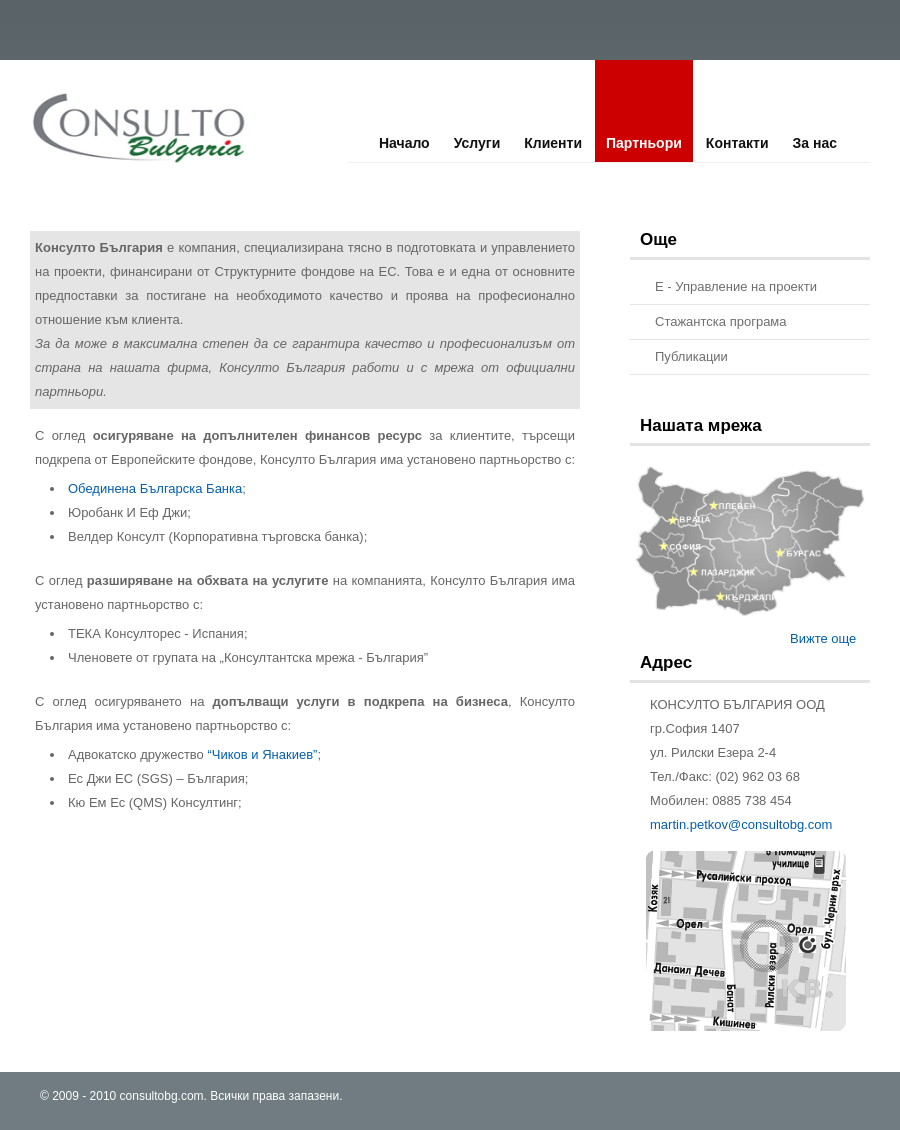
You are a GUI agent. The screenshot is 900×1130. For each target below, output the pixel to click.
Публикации (691, 356)
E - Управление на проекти (736, 286)
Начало (404, 143)
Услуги (477, 143)
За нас (815, 143)
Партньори (644, 143)
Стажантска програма (721, 321)
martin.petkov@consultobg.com (741, 824)
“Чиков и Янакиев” (262, 754)
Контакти (737, 143)
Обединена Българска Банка (155, 488)
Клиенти (553, 143)
